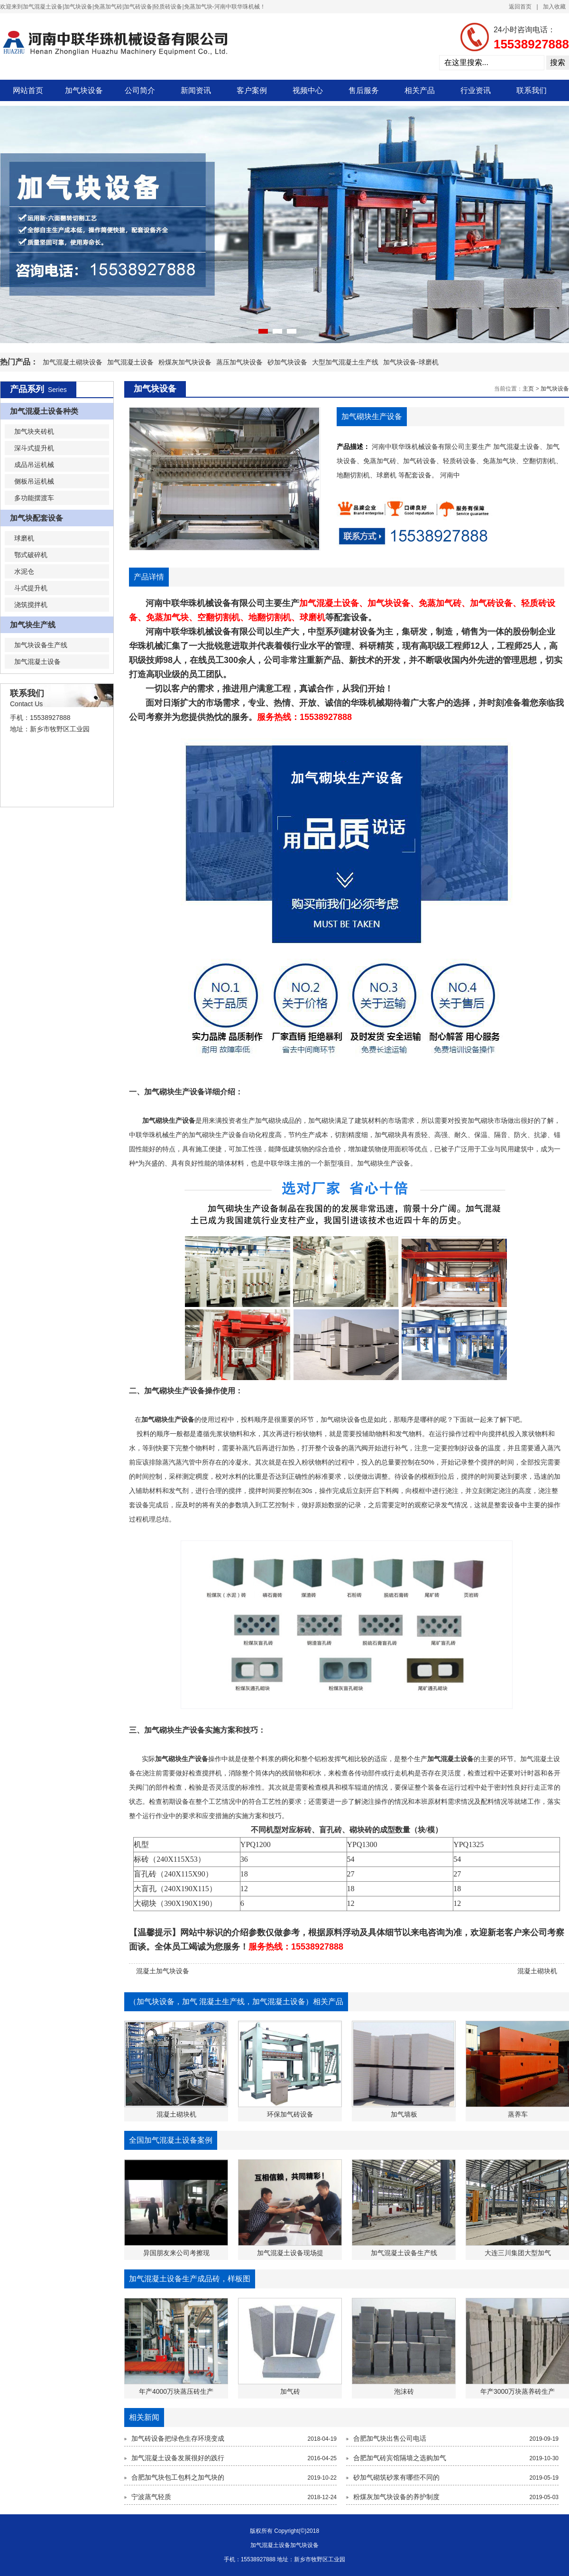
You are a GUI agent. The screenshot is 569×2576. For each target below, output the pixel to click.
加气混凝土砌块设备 (72, 362)
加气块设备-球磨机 (411, 362)
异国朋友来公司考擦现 (176, 2253)
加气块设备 (84, 90)
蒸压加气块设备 (239, 362)
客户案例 (252, 90)
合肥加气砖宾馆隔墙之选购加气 (399, 2458)
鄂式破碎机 (30, 555)
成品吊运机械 (34, 464)
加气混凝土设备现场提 (290, 2253)
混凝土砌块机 (537, 1971)
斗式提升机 (30, 588)
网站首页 (28, 90)
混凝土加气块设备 (162, 1971)
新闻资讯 (196, 90)
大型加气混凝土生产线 (345, 362)
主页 (528, 388)
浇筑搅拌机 (30, 604)
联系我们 (531, 90)
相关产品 (419, 90)
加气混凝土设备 (130, 362)
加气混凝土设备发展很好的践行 (177, 2458)
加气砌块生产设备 (174, 1092)
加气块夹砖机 (34, 431)
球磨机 (24, 538)
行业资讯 (475, 90)
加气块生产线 (32, 625)
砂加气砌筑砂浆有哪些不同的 (396, 2477)
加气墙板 (404, 2114)
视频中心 (308, 90)
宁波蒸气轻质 (151, 2497)
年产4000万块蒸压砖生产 (176, 2391)
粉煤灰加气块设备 (184, 362)
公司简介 (140, 90)
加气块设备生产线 (40, 645)
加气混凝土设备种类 (44, 411)
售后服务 (364, 90)
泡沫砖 (404, 2391)
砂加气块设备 (287, 362)
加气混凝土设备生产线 (404, 2253)
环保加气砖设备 (290, 2114)
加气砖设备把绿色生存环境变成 (177, 2438)
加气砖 (290, 2391)
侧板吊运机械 (34, 481)
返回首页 (520, 6)
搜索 (557, 62)
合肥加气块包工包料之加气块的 (177, 2477)
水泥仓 (24, 571)
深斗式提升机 (34, 448)
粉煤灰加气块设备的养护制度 (396, 2497)
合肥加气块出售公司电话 (389, 2438)
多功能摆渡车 (34, 498)
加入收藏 (554, 6)
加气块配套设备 (36, 518)
